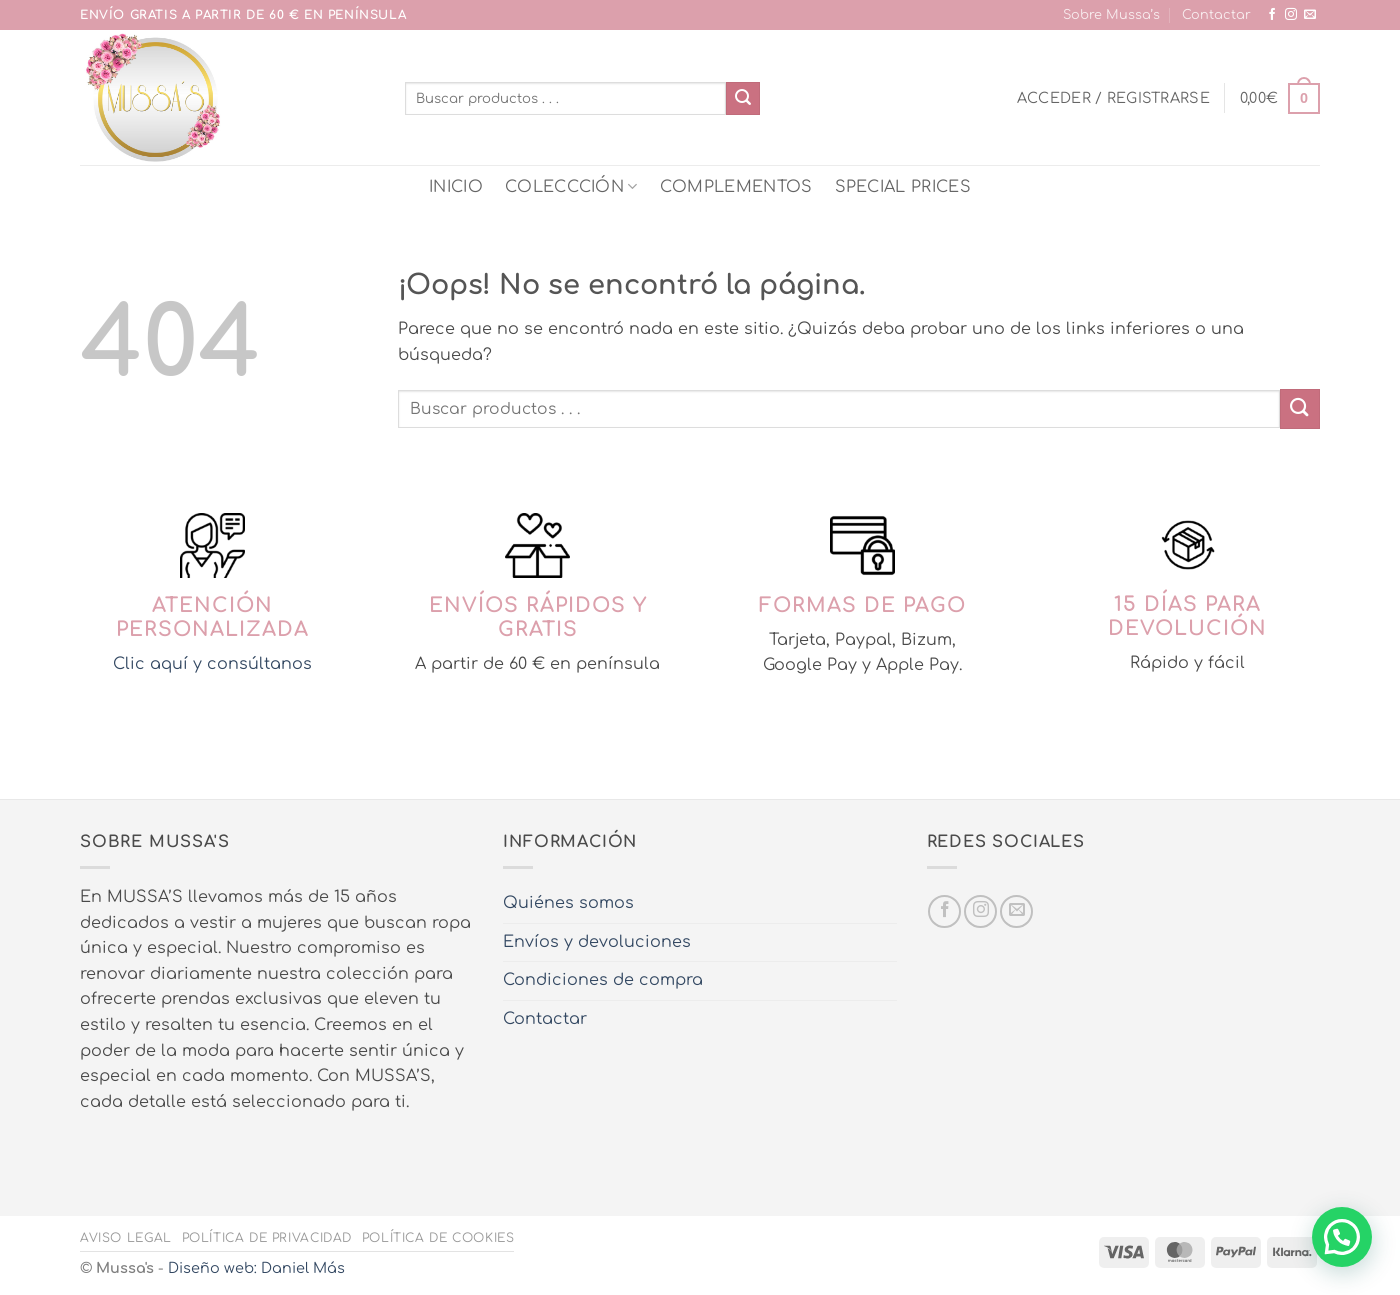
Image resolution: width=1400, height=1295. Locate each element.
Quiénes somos (568, 903)
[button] (1113, 98)
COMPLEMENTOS (736, 187)
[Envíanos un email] (1310, 15)
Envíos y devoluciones (597, 942)
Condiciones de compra (603, 980)
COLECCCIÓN (571, 186)
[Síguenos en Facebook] (1272, 15)
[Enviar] (743, 99)
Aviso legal (126, 1238)
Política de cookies (438, 1238)
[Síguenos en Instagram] (1291, 15)
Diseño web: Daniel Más (256, 1268)
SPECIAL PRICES (903, 187)
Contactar (1216, 15)
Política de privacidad (267, 1238)
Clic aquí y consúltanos (212, 664)
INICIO (456, 187)
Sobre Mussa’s (1111, 15)
